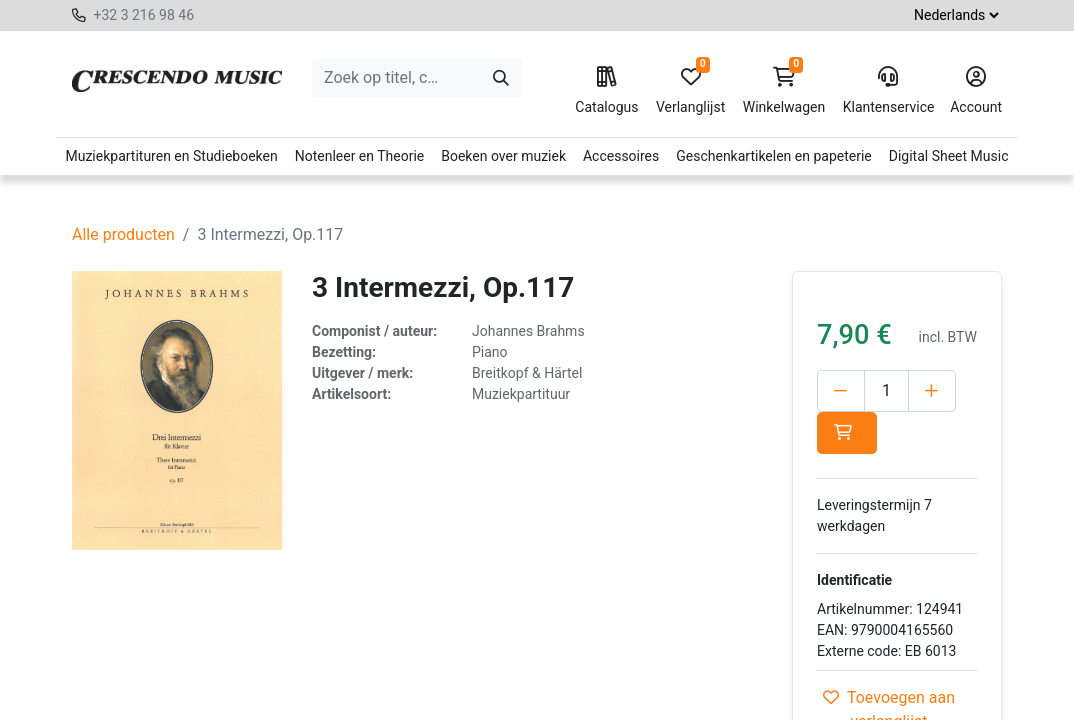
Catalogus (606, 91)
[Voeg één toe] (932, 391)
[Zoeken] (501, 78)
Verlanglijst (690, 91)
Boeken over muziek (503, 156)
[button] (847, 433)
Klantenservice (888, 91)
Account (976, 91)
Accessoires (621, 156)
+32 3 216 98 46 (143, 15)
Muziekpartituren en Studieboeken (171, 156)
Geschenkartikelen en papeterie (774, 156)
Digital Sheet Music (949, 156)
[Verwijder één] (841, 391)
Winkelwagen (784, 91)
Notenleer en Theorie (360, 156)
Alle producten (123, 234)
